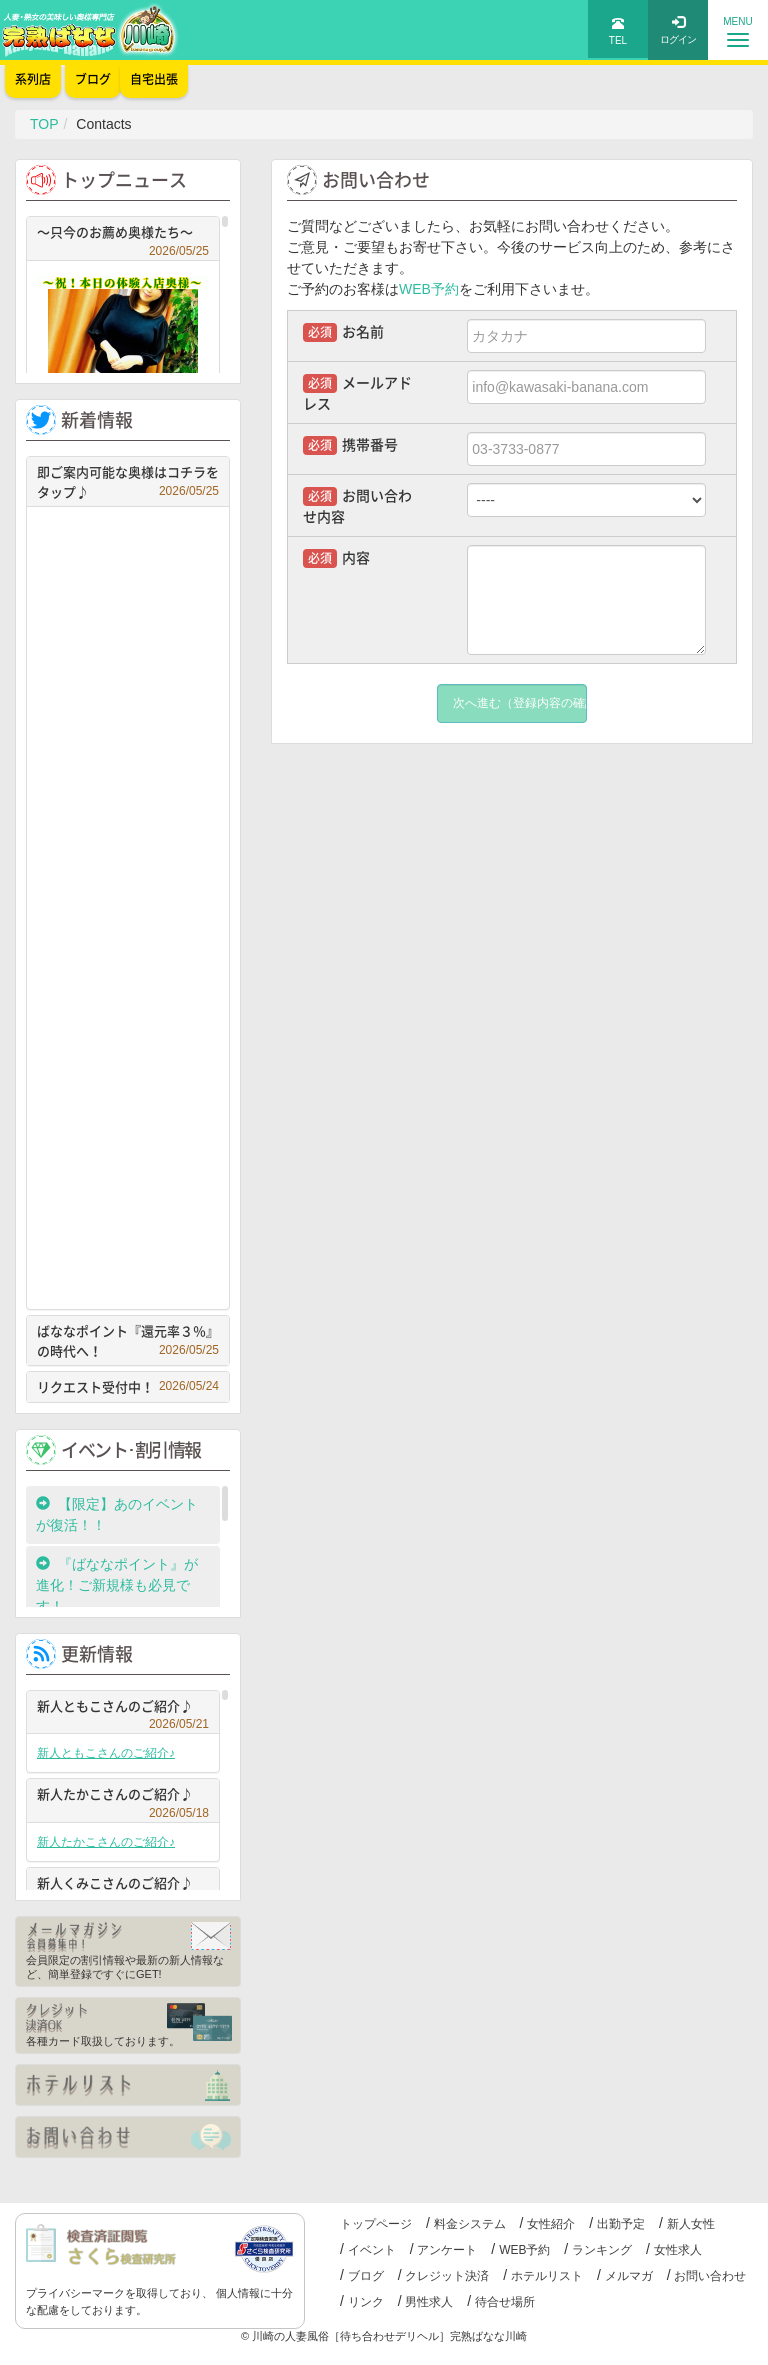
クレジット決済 (447, 2276)
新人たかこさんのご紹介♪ (123, 1796)
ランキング (602, 2250)
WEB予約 (429, 289)
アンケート (447, 2250)
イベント (372, 2250)
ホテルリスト (547, 2276)
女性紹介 (551, 2224)
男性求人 (429, 2302)
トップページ (376, 2224)
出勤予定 (621, 2224)
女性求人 (678, 2250)
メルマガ (629, 2276)
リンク (366, 2302)
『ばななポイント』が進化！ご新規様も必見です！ (117, 1585)
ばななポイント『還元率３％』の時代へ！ (128, 1340)
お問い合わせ (710, 2276)
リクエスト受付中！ (128, 1386)
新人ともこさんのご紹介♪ (123, 1708)
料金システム (470, 2224)
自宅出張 (154, 79)
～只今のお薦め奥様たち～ (123, 234)
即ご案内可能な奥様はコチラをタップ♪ (128, 481)
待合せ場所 (505, 2302)
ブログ (366, 2276)
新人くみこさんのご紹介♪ (123, 1885)
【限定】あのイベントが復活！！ (117, 1514)
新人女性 (691, 2224)
